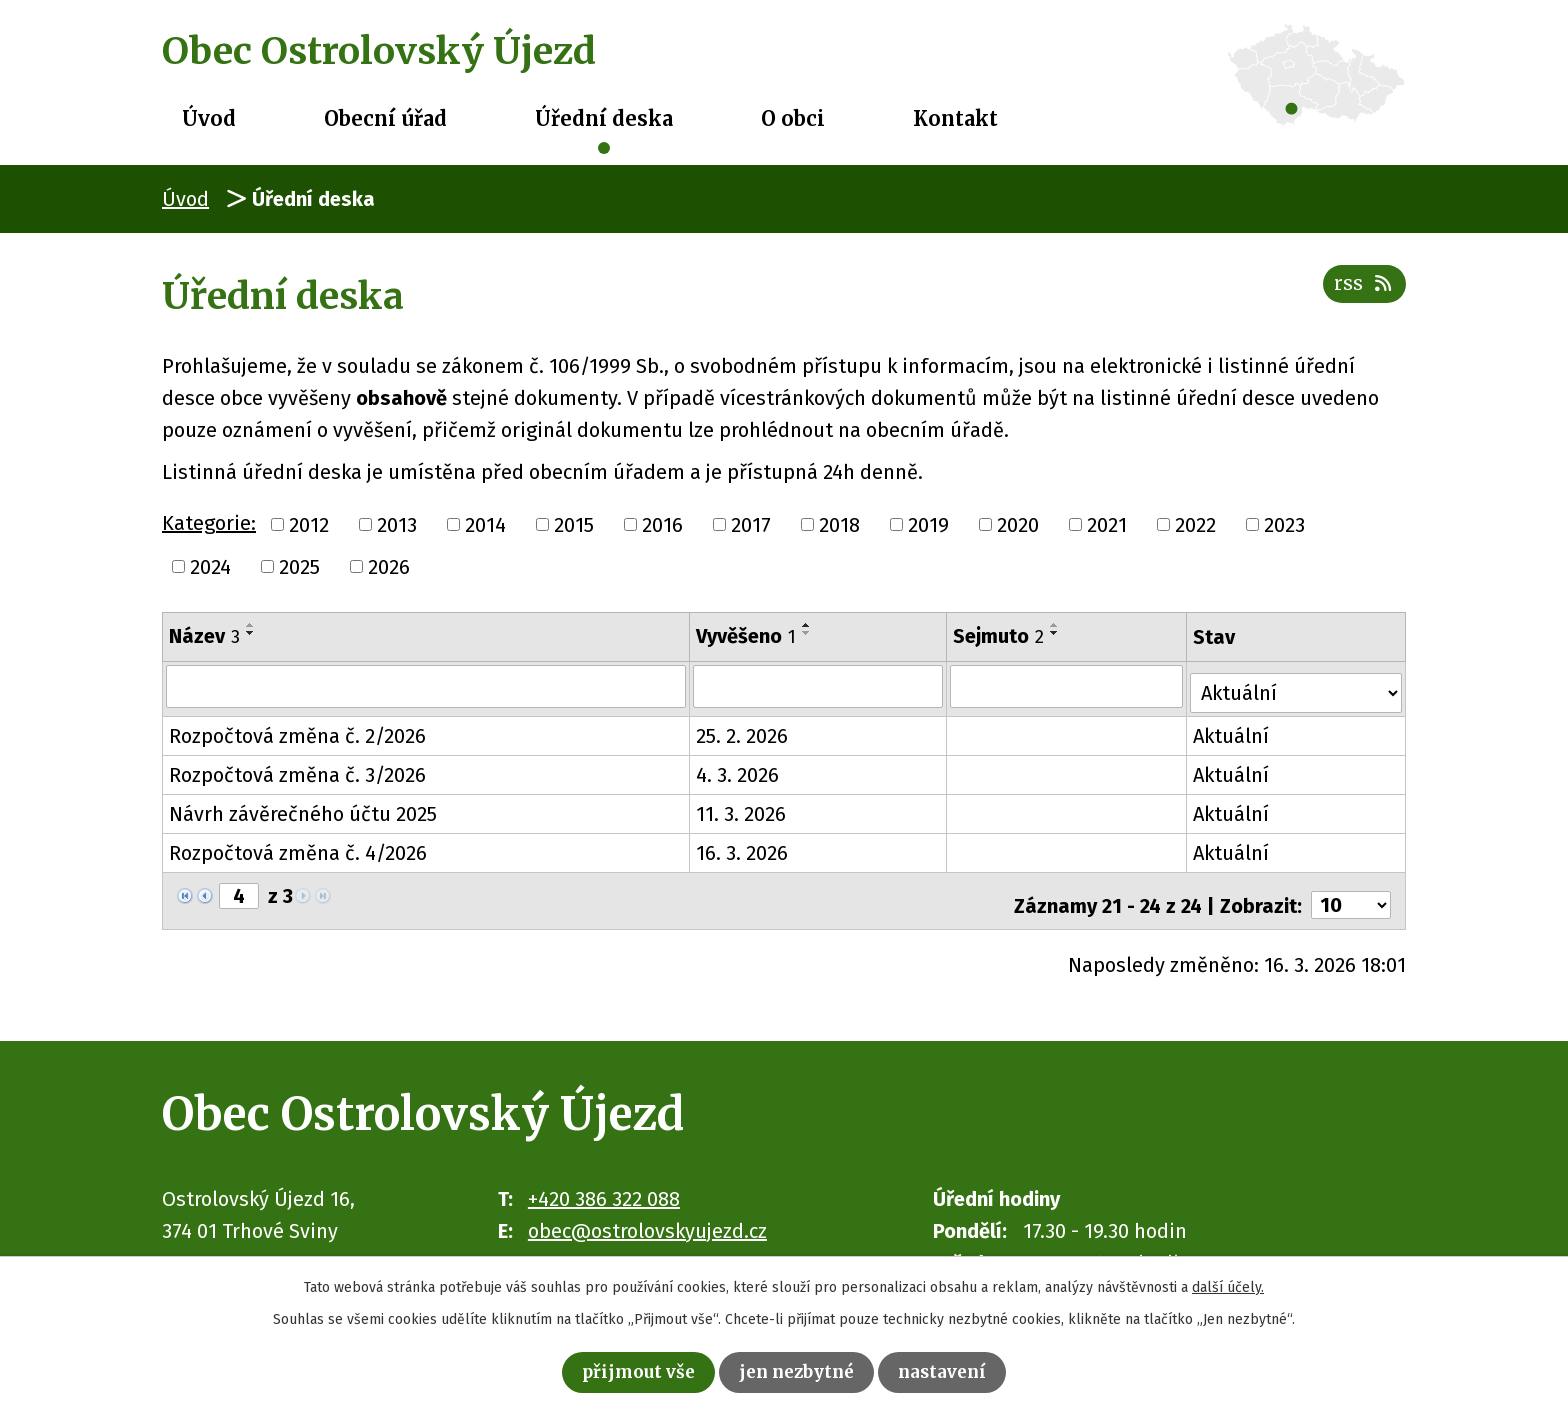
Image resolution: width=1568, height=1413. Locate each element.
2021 (1107, 525)
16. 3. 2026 (743, 847)
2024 (210, 567)
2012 (309, 525)
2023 (1284, 525)
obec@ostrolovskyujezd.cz (647, 1216)
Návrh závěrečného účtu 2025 (303, 808)
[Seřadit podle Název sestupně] (251, 633)
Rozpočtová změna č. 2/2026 (297, 730)
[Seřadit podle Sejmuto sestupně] (1057, 633)
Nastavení (961, 1369)
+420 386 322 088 (604, 1184)
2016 (662, 525)
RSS (1360, 293)
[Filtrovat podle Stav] (1297, 684)
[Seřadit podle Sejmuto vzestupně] (1057, 625)
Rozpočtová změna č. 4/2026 (298, 847)
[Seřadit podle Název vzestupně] (251, 625)
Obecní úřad (385, 118)
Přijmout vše (621, 1369)
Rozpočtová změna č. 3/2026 (297, 769)
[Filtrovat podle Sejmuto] (1069, 686)
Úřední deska (604, 118)
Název (204, 636)
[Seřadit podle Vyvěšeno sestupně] (808, 633)
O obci (793, 118)
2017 (751, 525)
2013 (397, 525)
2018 (839, 525)
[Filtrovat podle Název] (426, 686)
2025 (299, 567)
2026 (389, 567)
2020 (1018, 525)
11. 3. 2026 (742, 808)
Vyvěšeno (747, 636)
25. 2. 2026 (743, 730)
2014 (485, 525)
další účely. (1228, 1282)
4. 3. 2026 (738, 769)
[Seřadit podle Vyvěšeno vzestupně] (808, 625)
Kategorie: (209, 523)
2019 (928, 525)
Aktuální (1234, 730)
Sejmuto (1000, 636)
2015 (574, 525)
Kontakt (955, 118)
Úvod (209, 118)
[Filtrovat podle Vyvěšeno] (819, 686)
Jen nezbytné (798, 1369)
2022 (1195, 525)
